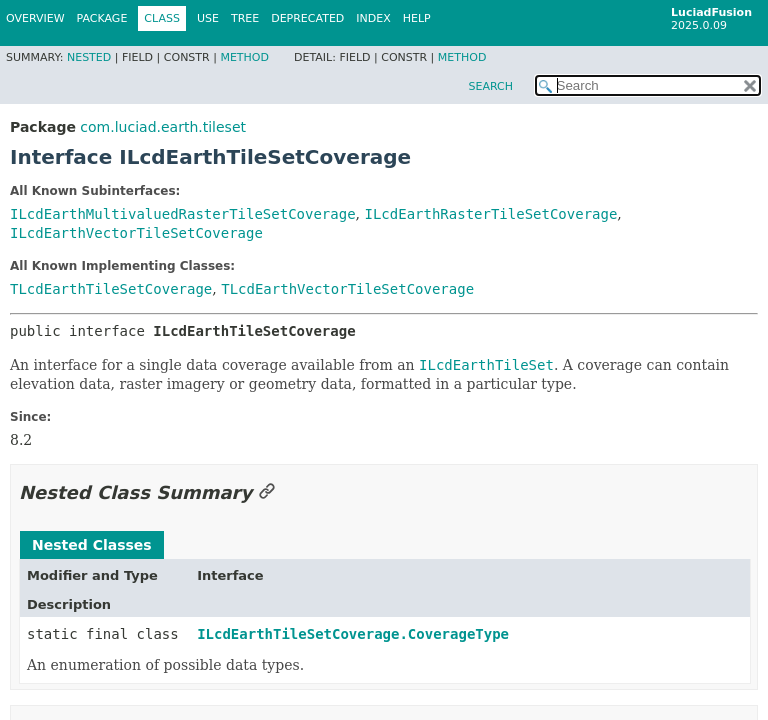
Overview (35, 18)
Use (208, 18)
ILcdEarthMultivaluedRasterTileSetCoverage (183, 214)
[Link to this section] (267, 492)
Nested (89, 57)
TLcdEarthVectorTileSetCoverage (347, 289)
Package (102, 18)
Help (417, 18)
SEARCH (490, 86)
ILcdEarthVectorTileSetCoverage (136, 233)
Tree (245, 18)
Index (373, 18)
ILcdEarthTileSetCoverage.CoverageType (353, 634)
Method (244, 57)
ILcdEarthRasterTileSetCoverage (490, 214)
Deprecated (307, 18)
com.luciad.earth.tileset (163, 127)
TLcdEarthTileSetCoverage (111, 289)
